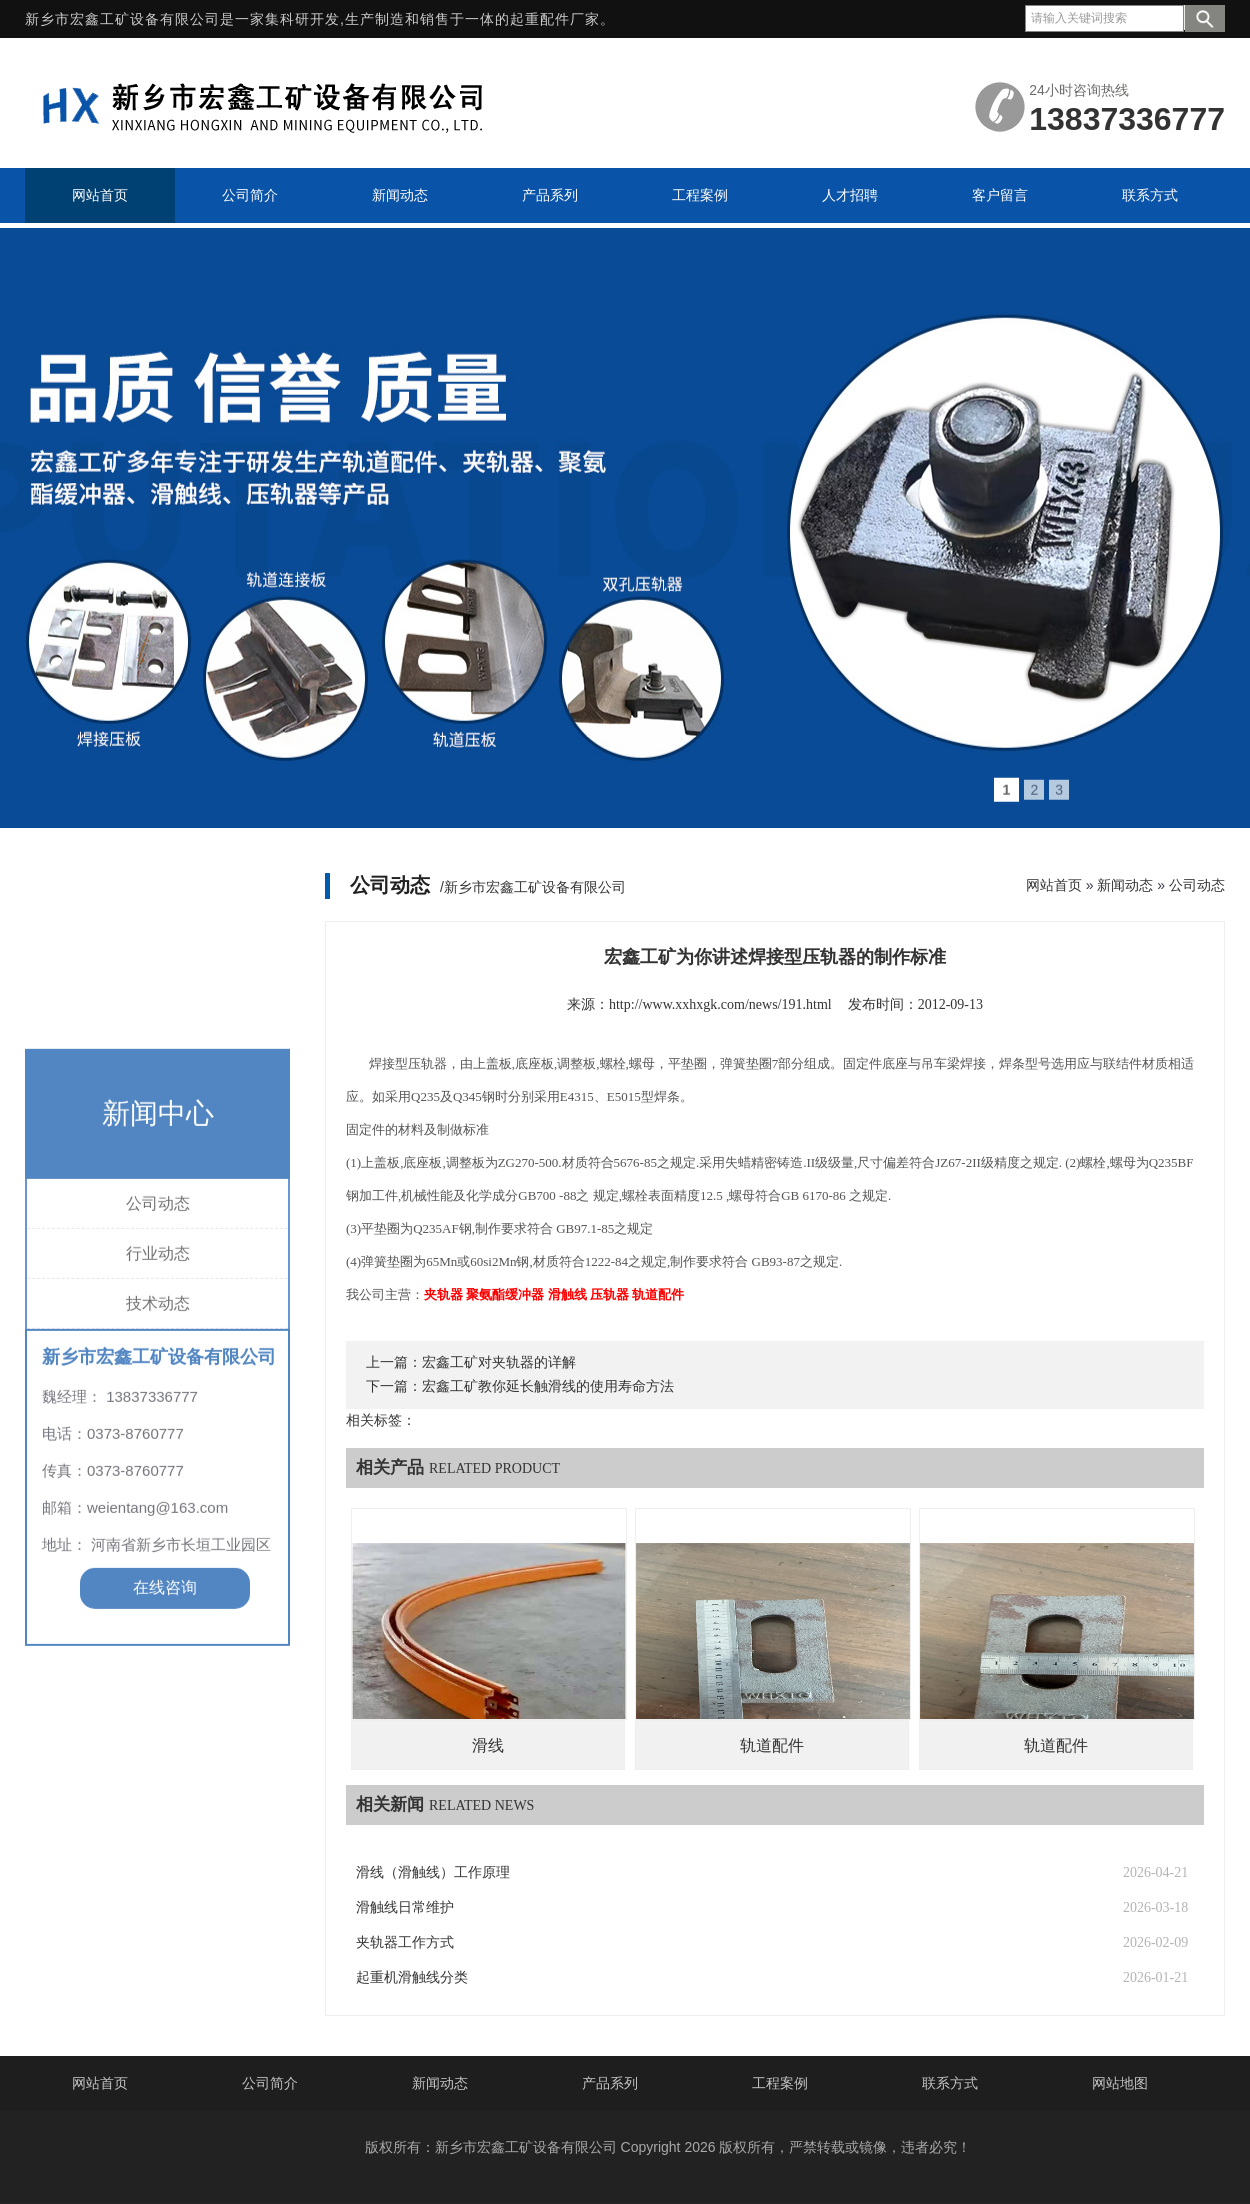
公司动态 (158, 1338)
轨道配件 (772, 1745)
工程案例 (780, 2083)
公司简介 (270, 2083)
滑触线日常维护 (405, 1907)
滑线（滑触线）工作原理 (433, 1872)
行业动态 (158, 1388)
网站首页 (1054, 885)
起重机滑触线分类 (412, 1977)
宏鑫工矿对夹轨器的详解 (499, 1362)
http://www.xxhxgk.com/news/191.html (720, 1004)
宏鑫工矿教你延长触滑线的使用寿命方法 (548, 1386)
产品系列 (610, 2083)
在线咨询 (165, 1722)
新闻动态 (1125, 885)
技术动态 (158, 1438)
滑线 (488, 1745)
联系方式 (950, 2083)
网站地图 (1120, 2083)
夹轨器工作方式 (405, 1942)
